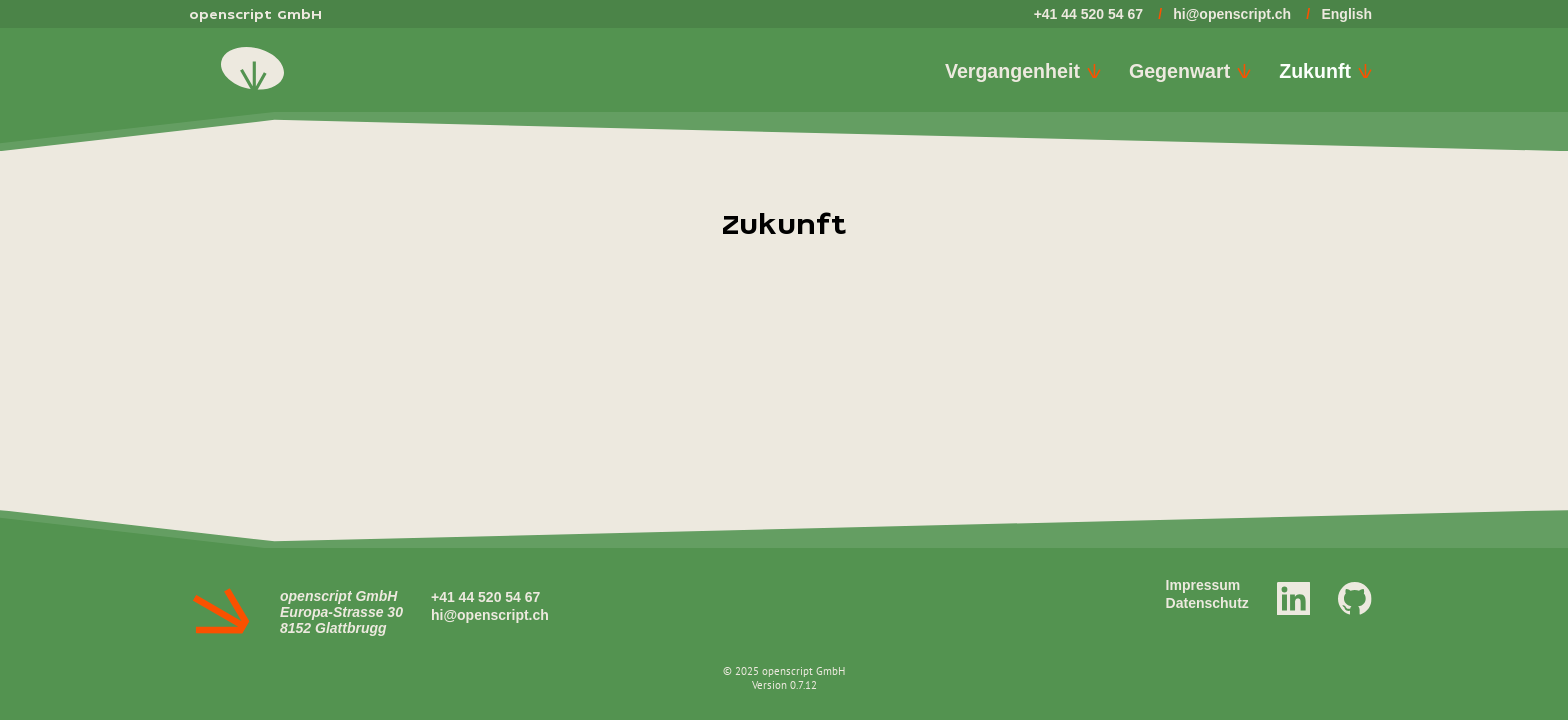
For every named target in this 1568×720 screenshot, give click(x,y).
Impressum (1203, 585)
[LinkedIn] (1294, 597)
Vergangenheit (1023, 71)
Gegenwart (1190, 71)
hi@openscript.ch (1232, 14)
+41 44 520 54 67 (1088, 14)
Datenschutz (1207, 603)
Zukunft (1325, 71)
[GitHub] (1355, 597)
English (1346, 14)
